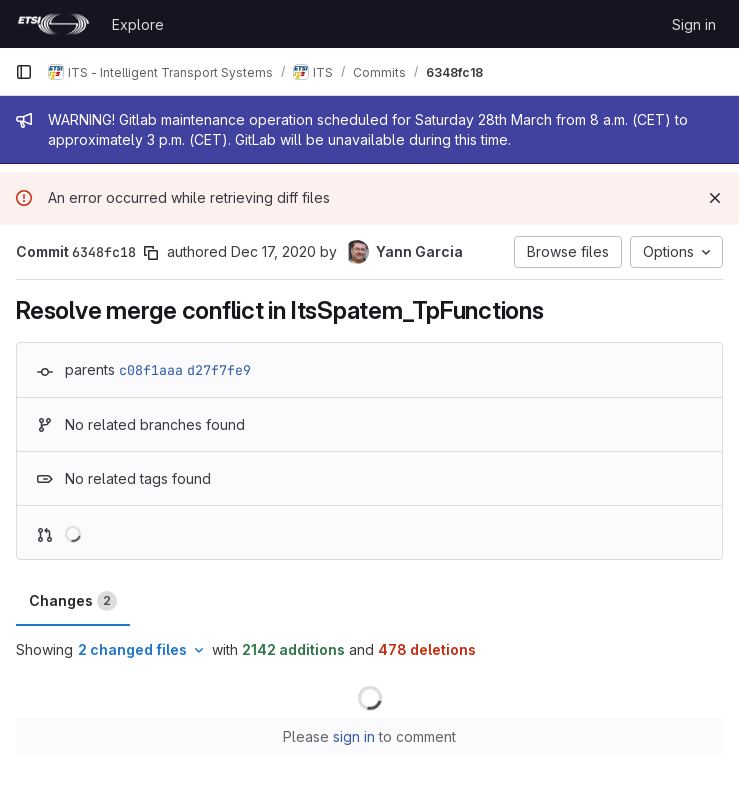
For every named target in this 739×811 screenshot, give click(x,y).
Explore (138, 24)
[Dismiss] (715, 198)
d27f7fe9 (219, 370)
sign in (354, 736)
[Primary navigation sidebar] (24, 72)
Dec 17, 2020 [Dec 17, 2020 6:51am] (273, 251)
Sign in (694, 24)
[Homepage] (53, 24)
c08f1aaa (151, 370)
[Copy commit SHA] (151, 253)
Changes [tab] (73, 601)
